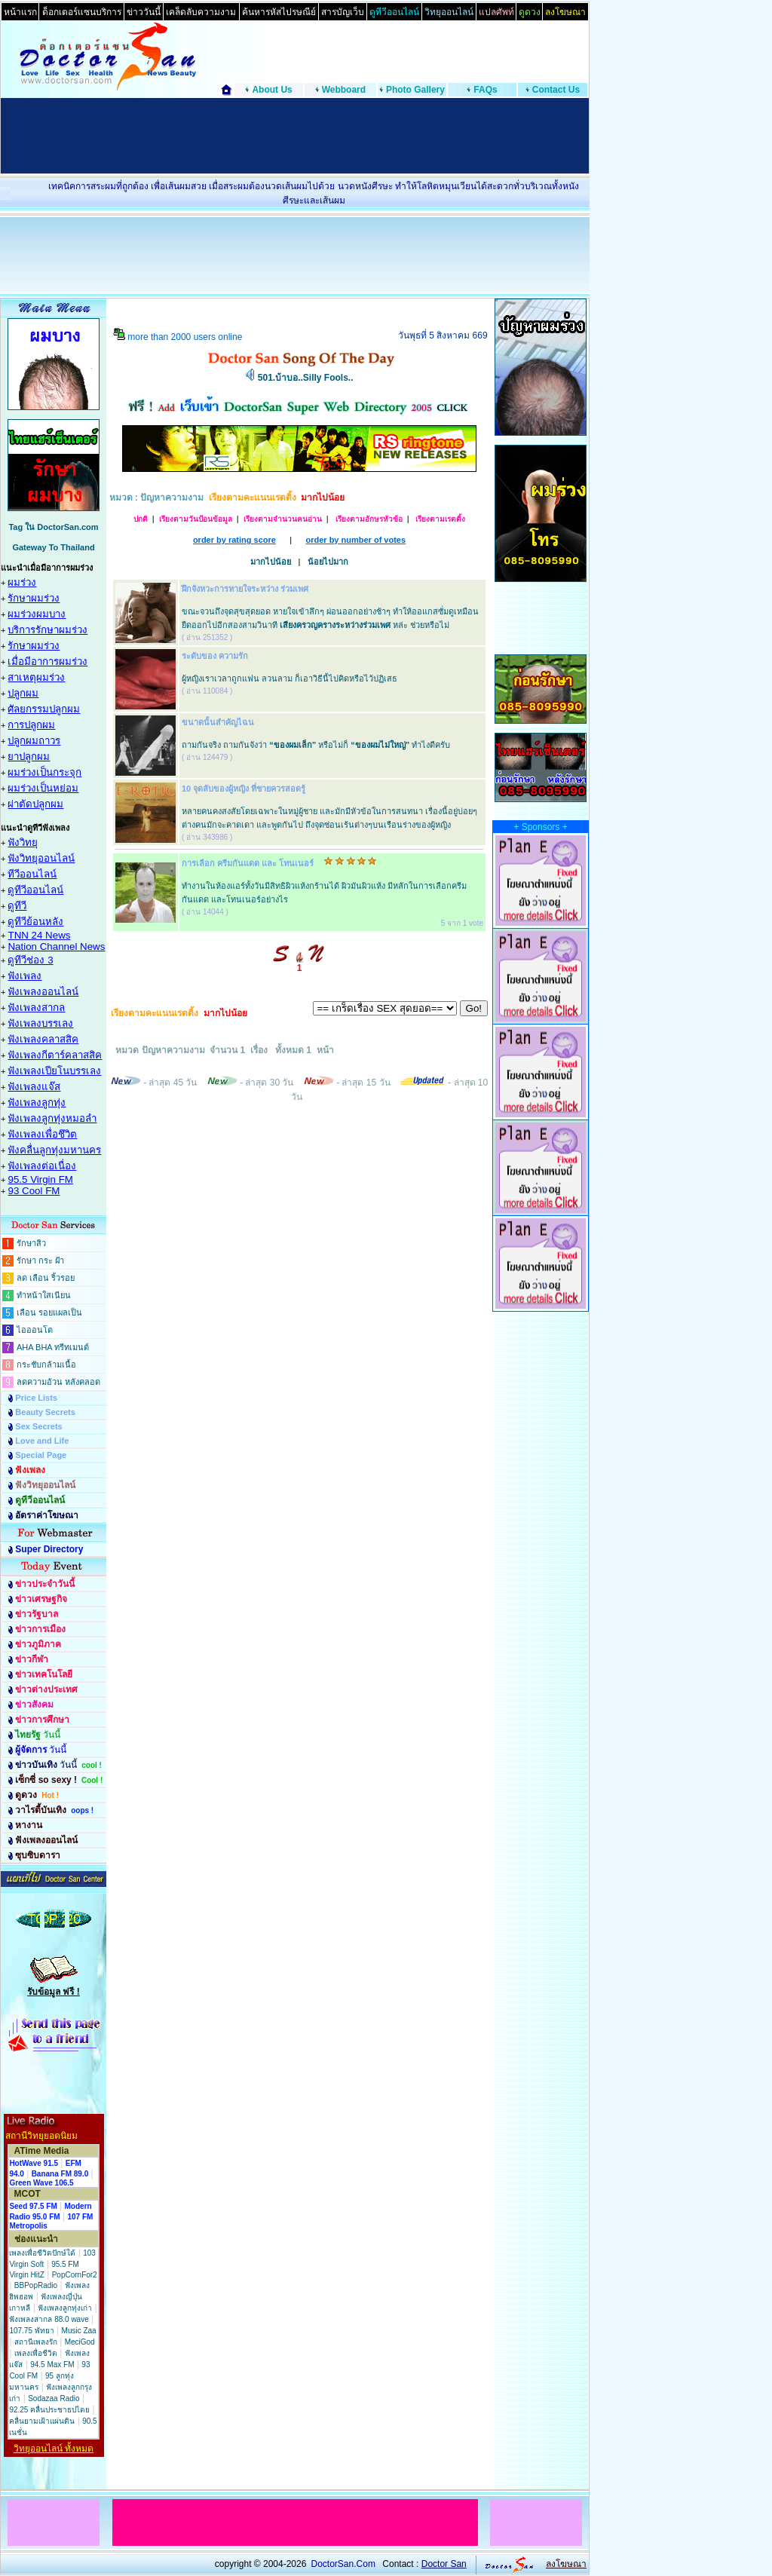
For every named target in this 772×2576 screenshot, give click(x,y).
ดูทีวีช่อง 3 (30, 960)
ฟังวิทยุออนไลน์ (41, 858)
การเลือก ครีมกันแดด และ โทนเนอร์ (248, 863)
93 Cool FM (34, 1190)
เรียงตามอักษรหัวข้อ (368, 519)
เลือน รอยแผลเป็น (49, 1312)
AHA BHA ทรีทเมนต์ (53, 1347)
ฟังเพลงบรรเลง (40, 1023)
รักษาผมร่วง (34, 598)
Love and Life (42, 1440)
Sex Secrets (38, 1426)
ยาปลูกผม (29, 756)
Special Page (40, 1455)
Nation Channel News (56, 946)
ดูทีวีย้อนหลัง (35, 921)
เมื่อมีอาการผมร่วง (47, 661)
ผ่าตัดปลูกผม (35, 804)
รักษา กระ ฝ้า (40, 1260)
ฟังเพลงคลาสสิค (43, 1039)
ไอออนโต (35, 1329)
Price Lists (36, 1397)
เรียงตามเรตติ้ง (440, 519)
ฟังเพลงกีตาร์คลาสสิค (55, 1055)
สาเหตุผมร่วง (36, 677)
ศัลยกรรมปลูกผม (44, 709)
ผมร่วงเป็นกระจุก (44, 772)
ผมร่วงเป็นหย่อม (43, 788)
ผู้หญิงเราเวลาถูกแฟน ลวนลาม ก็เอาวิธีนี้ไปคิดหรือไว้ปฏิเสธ (289, 678)
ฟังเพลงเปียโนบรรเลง (54, 1071)
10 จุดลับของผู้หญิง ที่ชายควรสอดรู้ (243, 788)
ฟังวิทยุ (23, 842)
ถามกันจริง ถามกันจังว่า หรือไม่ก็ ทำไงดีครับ (316, 744)
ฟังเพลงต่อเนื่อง (42, 1166)
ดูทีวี (17, 905)
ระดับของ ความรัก (215, 655)
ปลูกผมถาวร (34, 740)
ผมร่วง (22, 582)
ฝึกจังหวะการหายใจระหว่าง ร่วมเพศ (245, 588)
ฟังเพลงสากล (36, 1007)
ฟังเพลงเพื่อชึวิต (42, 1134)
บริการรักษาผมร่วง (47, 630)
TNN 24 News (39, 935)
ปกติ (140, 519)
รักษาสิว (31, 1243)
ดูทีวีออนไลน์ (35, 890)
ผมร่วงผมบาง (37, 614)
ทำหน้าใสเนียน (44, 1295)
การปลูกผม (31, 725)
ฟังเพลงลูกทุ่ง (37, 1102)
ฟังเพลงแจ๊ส (34, 1086)
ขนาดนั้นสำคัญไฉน (218, 722)
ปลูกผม (23, 693)
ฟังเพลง (24, 976)
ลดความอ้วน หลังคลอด (58, 1381)
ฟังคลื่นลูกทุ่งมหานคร (54, 1150)
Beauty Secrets (45, 1412)
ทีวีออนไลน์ (32, 874)
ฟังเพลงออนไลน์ (43, 991)
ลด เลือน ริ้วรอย (46, 1277)
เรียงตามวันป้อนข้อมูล (195, 519)
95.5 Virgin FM (40, 1179)
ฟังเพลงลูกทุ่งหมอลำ (52, 1118)
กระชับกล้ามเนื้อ (46, 1364)
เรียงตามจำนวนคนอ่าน (283, 519)
